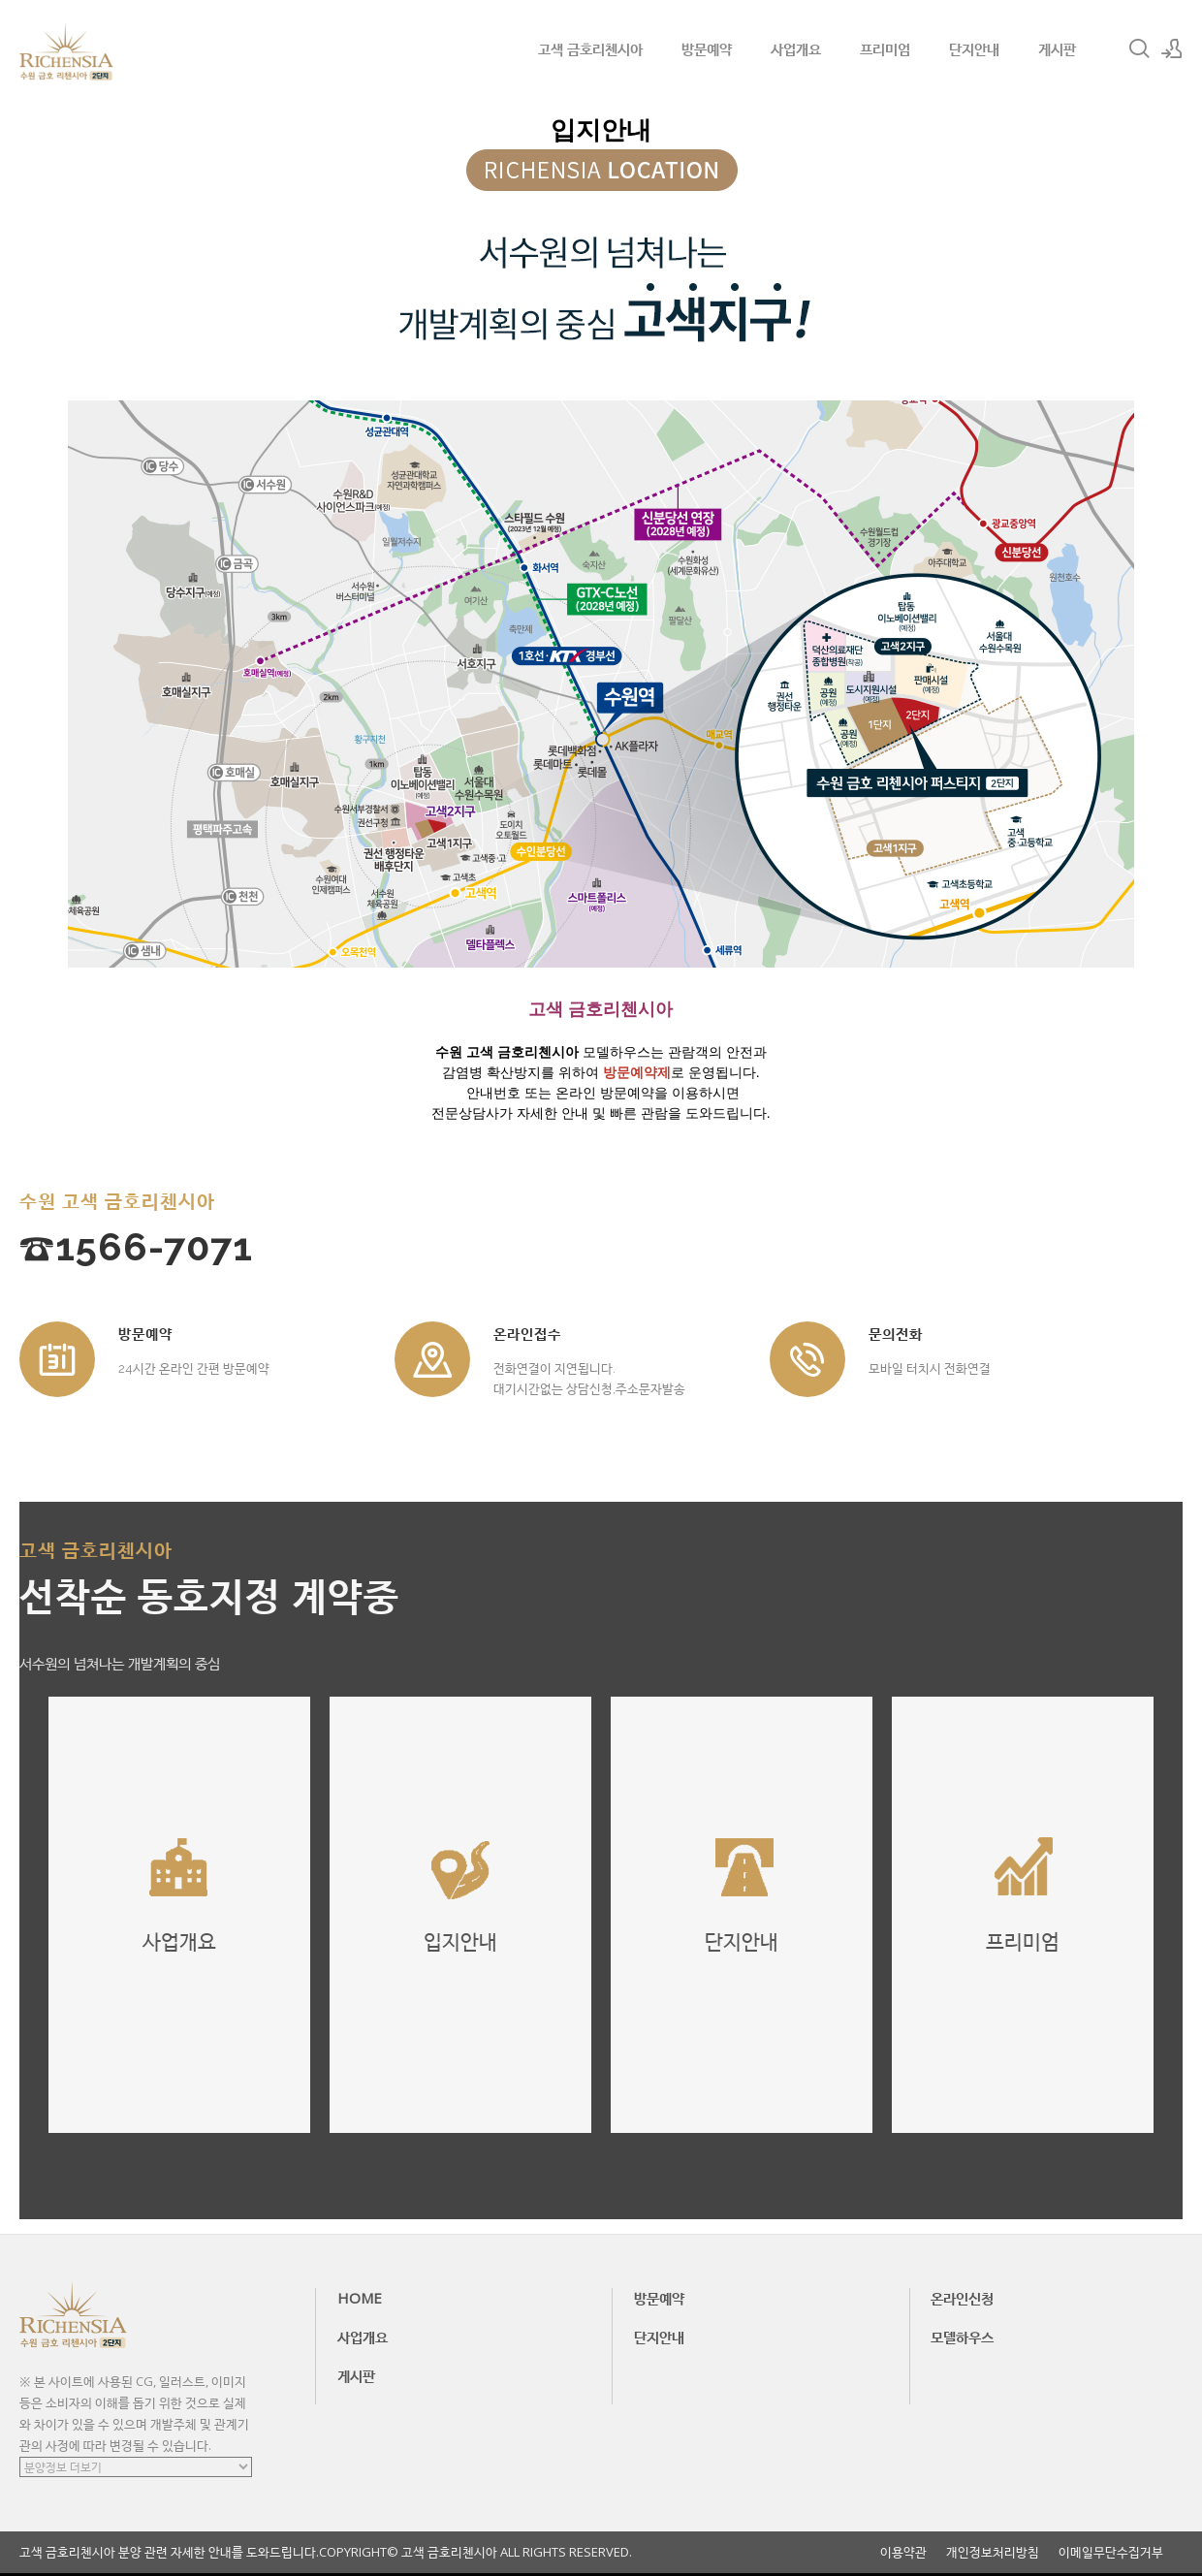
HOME (359, 2297)
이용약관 (903, 2552)
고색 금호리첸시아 (590, 48)
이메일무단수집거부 (1111, 2552)
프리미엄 (885, 48)
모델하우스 (962, 2336)
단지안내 (974, 48)
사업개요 (796, 48)
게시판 (1057, 48)
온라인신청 (962, 2297)
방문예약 (706, 48)
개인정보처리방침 (992, 2552)
